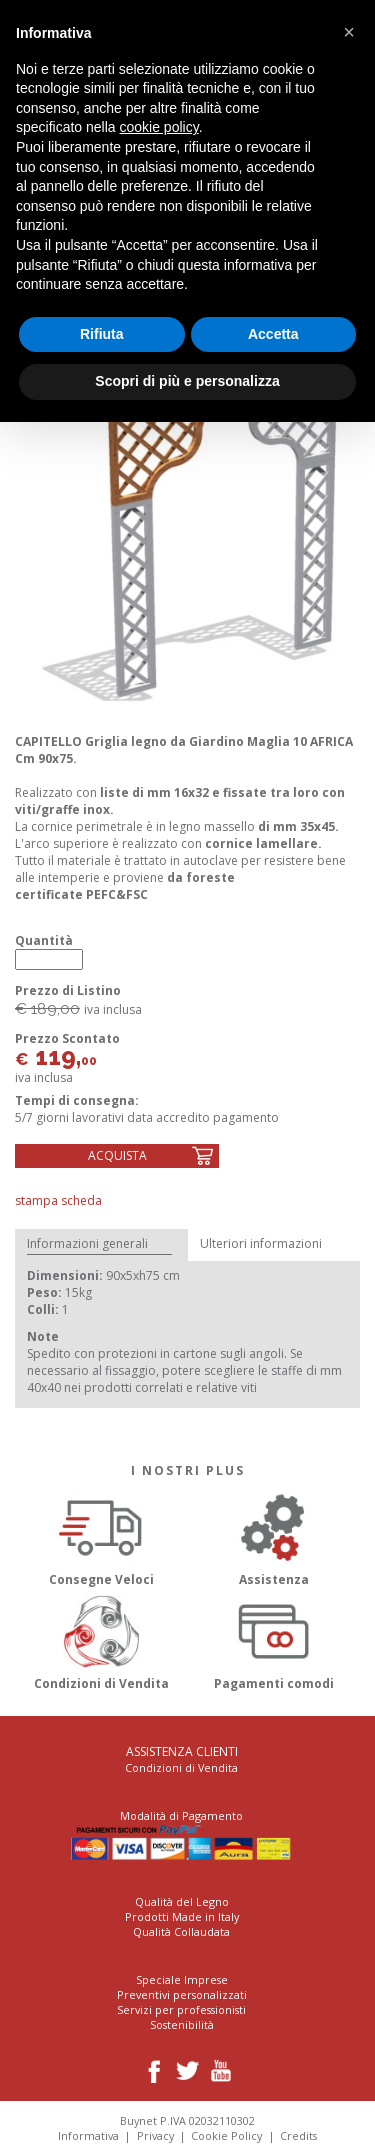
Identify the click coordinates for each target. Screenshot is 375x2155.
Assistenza (274, 1536)
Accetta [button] (273, 334)
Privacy (155, 2135)
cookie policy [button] (159, 127)
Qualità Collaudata (181, 1931)
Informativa (88, 2135)
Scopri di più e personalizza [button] (187, 381)
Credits (298, 2135)
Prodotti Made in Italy (182, 1916)
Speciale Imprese (182, 1979)
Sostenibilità (182, 2024)
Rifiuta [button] (102, 334)
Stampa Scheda (58, 1200)
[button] (349, 32)
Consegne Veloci (101, 1536)
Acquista (117, 1155)
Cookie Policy (226, 2135)
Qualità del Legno (182, 1901)
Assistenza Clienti (182, 1751)
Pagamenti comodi (274, 1639)
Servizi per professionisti (181, 2009)
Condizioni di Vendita (101, 1639)
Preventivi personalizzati (182, 1994)
